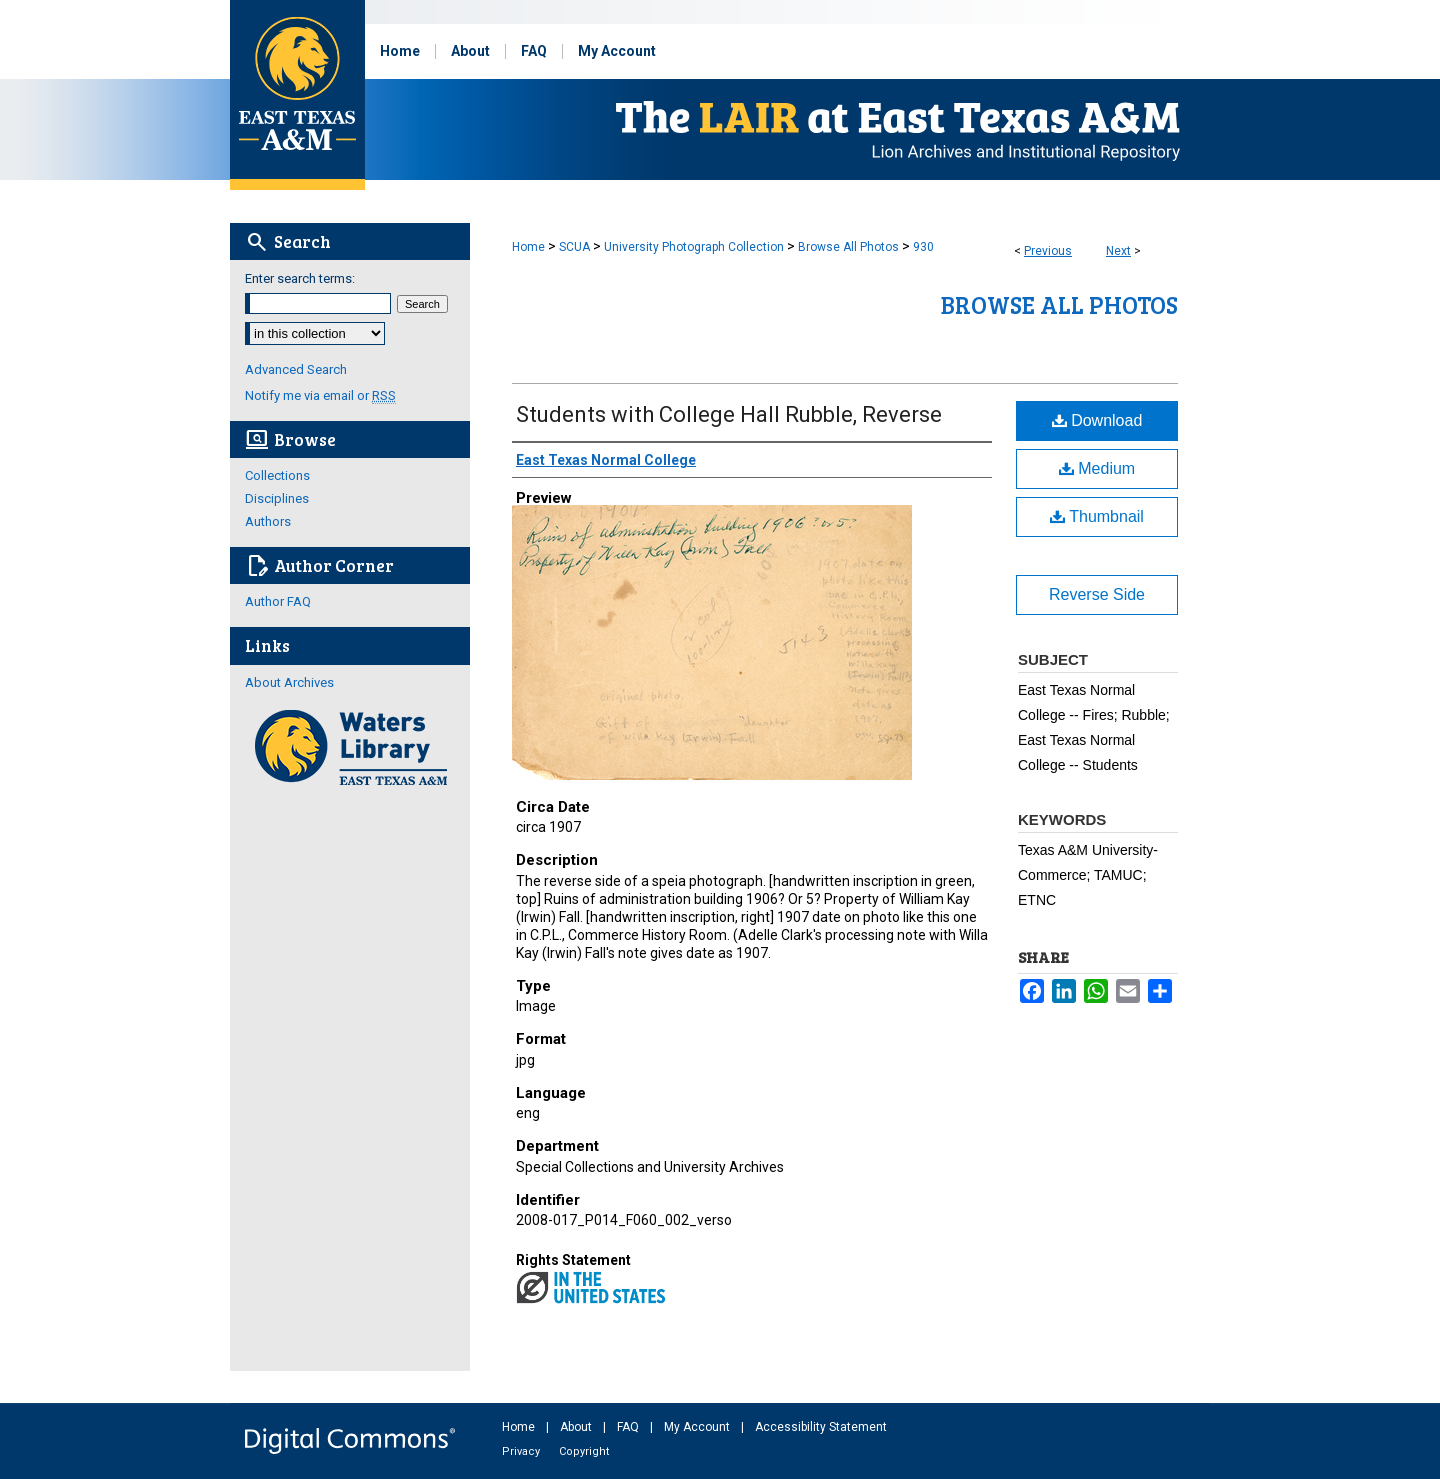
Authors (268, 521)
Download (1097, 420)
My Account (698, 1427)
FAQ (629, 1427)
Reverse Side (1097, 594)
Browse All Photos (848, 247)
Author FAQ (278, 601)
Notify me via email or (320, 395)
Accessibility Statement (821, 1427)
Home (528, 247)
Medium (1097, 468)
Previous (1048, 251)
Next (1118, 251)
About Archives (289, 682)
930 (923, 247)
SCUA (574, 247)
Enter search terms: (300, 278)
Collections (277, 475)
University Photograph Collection (694, 247)
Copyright (584, 1451)
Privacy (522, 1451)
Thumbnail (1097, 516)
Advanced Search (296, 369)
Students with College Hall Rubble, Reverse (729, 414)
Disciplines (277, 498)
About (577, 1427)
